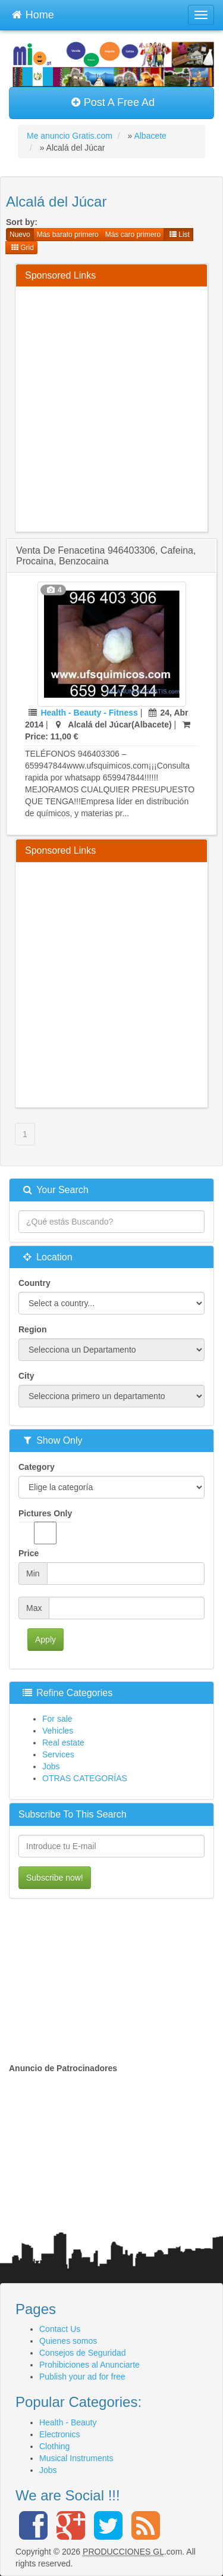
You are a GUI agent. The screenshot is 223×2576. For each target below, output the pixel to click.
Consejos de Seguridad (82, 2353)
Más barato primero (68, 234)
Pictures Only (45, 1526)
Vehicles (57, 1730)
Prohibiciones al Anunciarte (89, 2364)
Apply (45, 1639)
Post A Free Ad (112, 102)
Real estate (63, 1742)
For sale (57, 1718)
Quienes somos (68, 2341)
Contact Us (59, 2329)
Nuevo (20, 234)
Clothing (54, 2446)
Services (58, 1754)
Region (32, 1329)
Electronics (59, 2434)
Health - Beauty (68, 2422)
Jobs (51, 1766)
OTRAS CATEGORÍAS (84, 1778)
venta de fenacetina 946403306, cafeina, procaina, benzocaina (106, 555)
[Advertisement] (111, 407)
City (26, 1376)
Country (34, 1283)
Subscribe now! (54, 1877)
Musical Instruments (76, 2458)
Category (36, 1467)
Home (33, 13)
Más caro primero (133, 234)
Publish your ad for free (82, 2376)
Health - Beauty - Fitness (88, 712)
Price (28, 1553)
